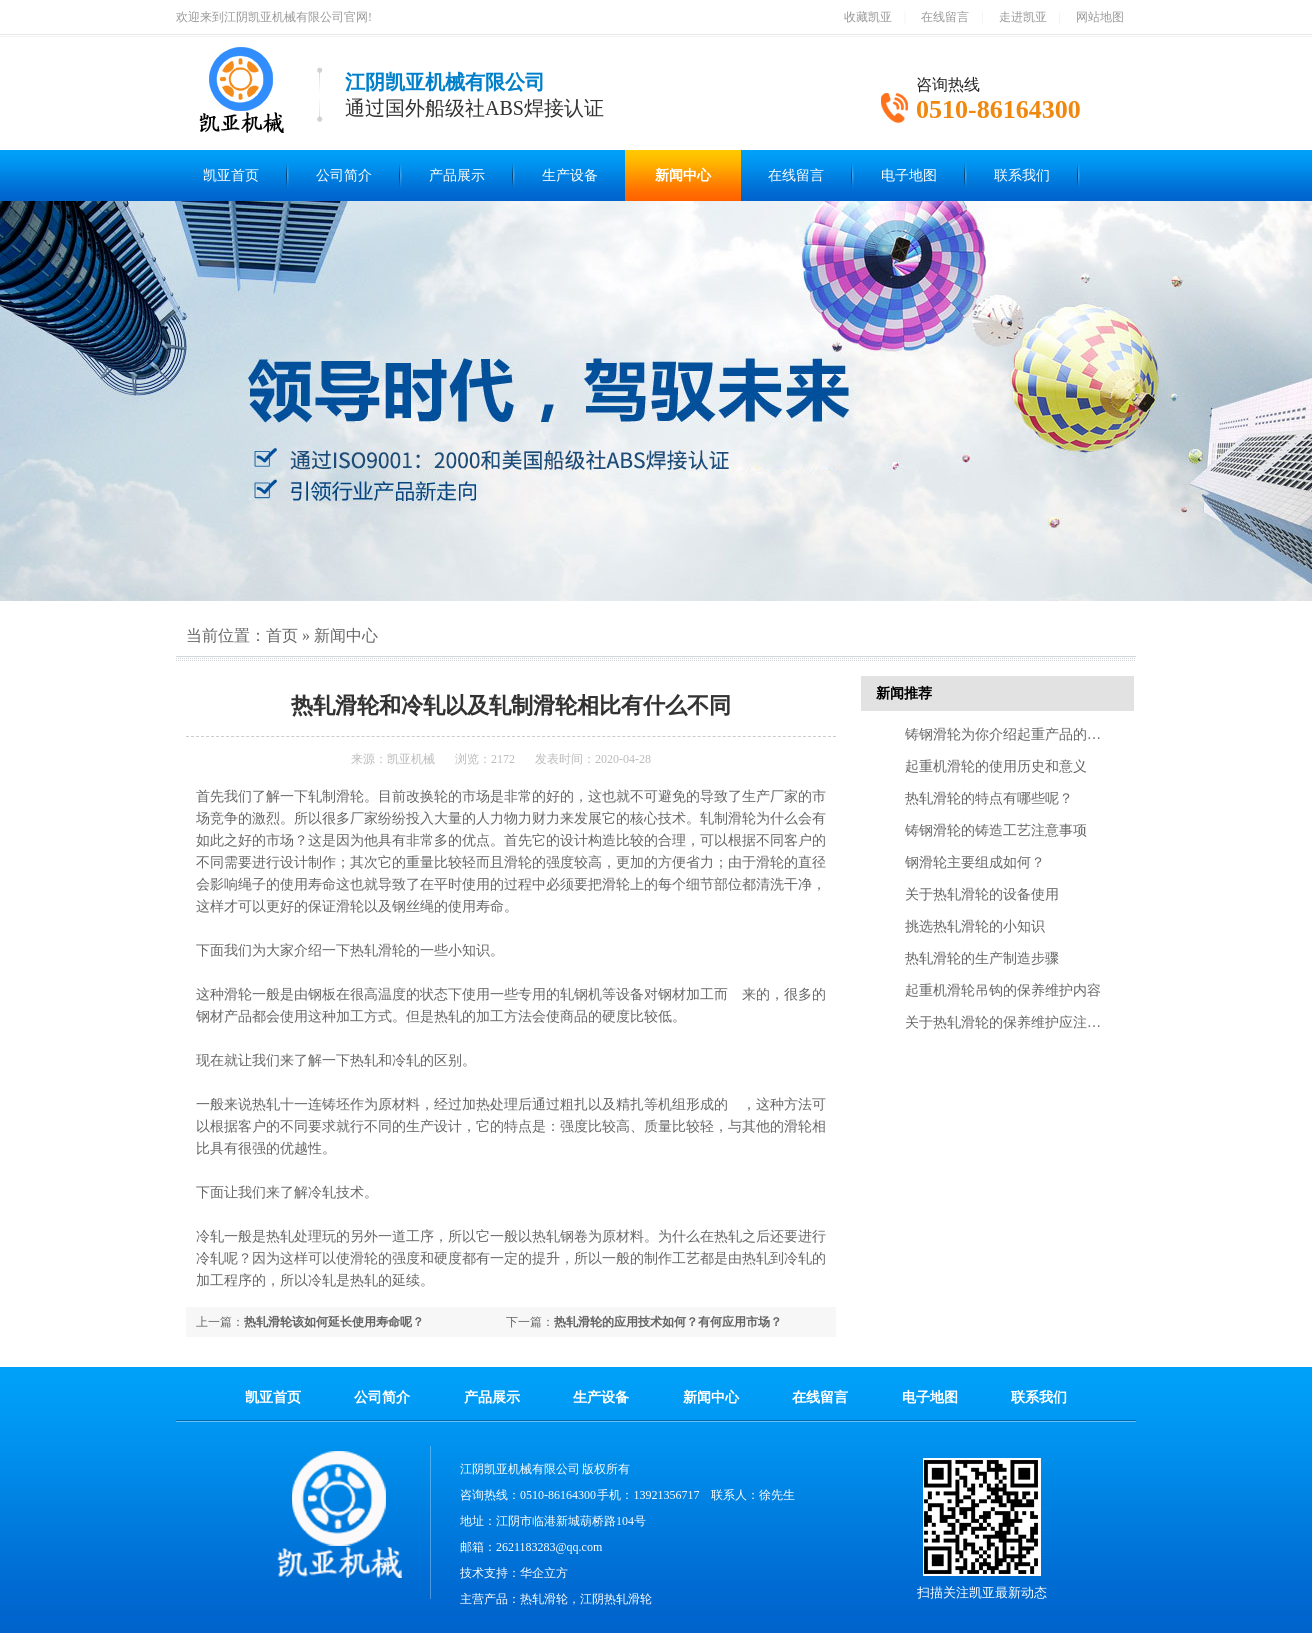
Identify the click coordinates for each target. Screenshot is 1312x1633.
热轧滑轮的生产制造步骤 (982, 958)
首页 (282, 635)
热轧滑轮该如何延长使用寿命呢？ (334, 1322)
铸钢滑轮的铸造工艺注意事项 (996, 830)
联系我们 (1022, 175)
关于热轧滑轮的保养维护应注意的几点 (1024, 1022)
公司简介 (344, 175)
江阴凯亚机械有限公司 (520, 1469)
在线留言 (945, 17)
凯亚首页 (231, 175)
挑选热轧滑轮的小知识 (975, 926)
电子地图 (909, 175)
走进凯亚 (1023, 17)
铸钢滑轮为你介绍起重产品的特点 (1010, 734)
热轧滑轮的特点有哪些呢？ (989, 798)
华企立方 (544, 1573)
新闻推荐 (904, 693)
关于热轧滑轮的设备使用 (982, 894)
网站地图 (1100, 17)
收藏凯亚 (868, 17)
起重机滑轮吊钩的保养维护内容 (1003, 990)
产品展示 (457, 175)
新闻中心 (683, 175)
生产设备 (570, 175)
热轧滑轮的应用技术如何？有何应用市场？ (668, 1322)
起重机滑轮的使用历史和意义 (996, 766)
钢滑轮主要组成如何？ (975, 862)
